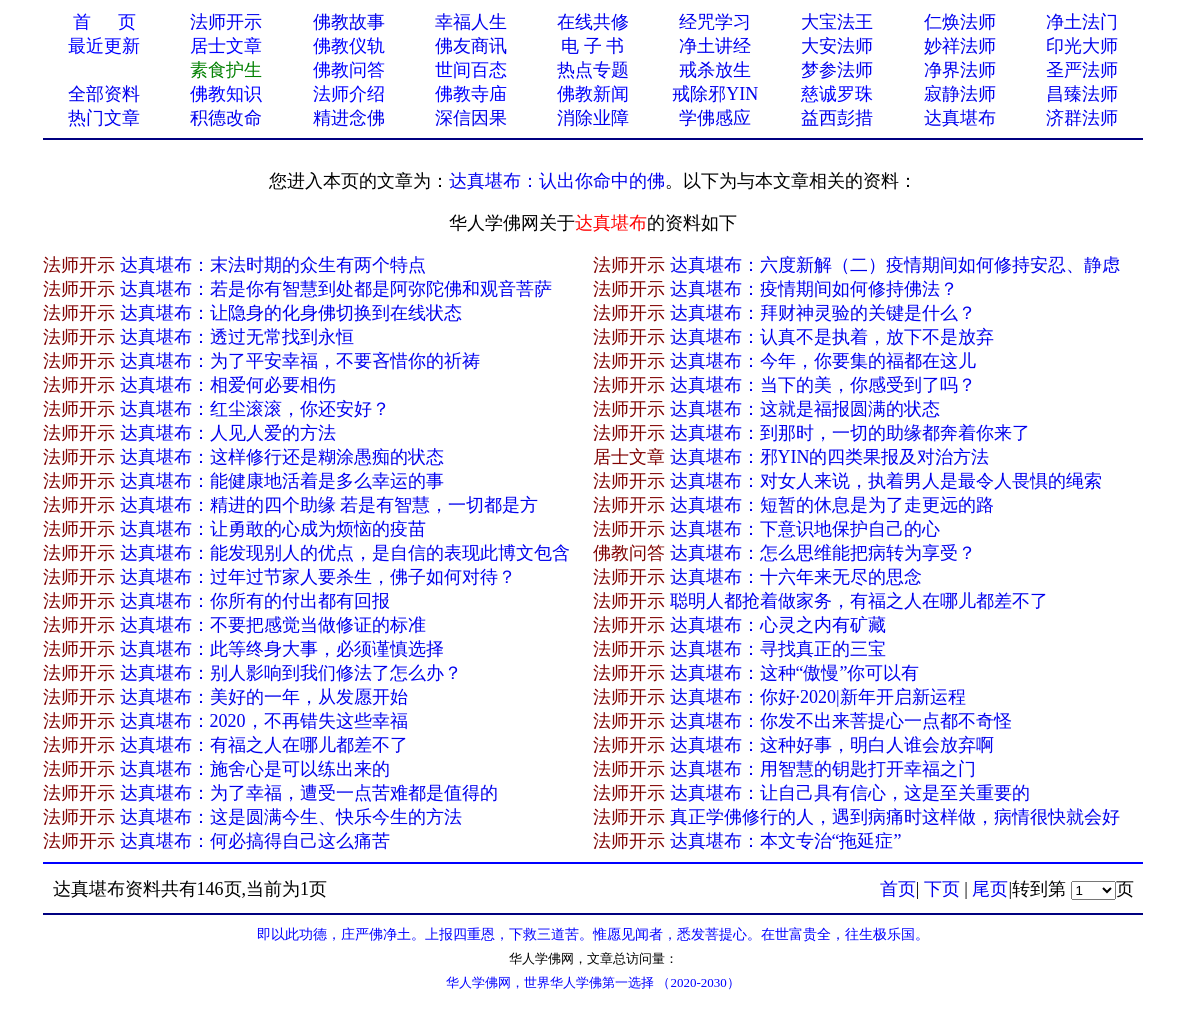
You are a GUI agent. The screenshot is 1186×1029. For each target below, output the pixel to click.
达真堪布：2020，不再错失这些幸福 (264, 721)
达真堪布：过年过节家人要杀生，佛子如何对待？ (318, 577)
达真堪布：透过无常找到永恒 (237, 337)
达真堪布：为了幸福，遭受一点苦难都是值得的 (309, 793)
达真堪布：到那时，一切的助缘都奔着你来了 (850, 433)
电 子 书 (592, 46)
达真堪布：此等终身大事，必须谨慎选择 (282, 649)
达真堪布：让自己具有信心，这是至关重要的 (850, 793)
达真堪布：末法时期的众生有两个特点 (273, 265)
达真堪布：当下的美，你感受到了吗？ (823, 385)
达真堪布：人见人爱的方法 (228, 433)
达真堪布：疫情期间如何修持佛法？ (814, 289)
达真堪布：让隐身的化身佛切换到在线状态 (291, 313)
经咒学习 (715, 22)
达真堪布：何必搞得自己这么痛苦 (255, 841)
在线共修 (593, 22)
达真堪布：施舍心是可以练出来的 (255, 769)
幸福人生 (471, 22)
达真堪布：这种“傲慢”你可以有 (795, 673)
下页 (942, 889)
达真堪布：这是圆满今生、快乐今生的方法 (291, 817)
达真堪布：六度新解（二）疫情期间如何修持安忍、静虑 (895, 265)
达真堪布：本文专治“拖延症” (786, 841)
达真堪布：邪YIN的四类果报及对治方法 (830, 457)
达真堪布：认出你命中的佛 (557, 181)
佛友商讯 (471, 46)
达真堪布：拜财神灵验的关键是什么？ (823, 313)
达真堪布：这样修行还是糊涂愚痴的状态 (282, 457)
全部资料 (104, 94)
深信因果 (471, 118)
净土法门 (1082, 22)
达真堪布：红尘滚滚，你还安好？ (255, 409)
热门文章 (104, 118)
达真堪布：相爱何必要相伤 (228, 385)
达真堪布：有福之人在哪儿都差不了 (264, 745)
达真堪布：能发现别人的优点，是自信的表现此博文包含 (345, 553)
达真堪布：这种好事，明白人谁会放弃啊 (832, 745)
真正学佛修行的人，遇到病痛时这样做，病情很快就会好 (895, 817)
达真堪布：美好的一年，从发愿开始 (264, 697)
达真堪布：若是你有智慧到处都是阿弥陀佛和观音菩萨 (336, 289)
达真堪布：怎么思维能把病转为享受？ (823, 553)
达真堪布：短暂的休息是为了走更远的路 (832, 505)
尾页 (990, 889)
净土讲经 (715, 46)
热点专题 (593, 70)
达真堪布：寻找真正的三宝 (778, 649)
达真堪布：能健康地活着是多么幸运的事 (282, 481)
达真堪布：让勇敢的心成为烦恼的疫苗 (273, 529)
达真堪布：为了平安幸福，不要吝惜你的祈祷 (300, 361)
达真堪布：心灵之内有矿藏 (778, 625)
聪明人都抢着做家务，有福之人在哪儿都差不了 (859, 601)
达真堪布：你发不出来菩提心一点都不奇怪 (841, 721)
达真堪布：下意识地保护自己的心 (805, 529)
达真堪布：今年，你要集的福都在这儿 (823, 361)
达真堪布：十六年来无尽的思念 (796, 577)
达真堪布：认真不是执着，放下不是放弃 (832, 337)
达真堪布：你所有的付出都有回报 (255, 601)
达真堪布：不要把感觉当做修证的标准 (273, 625)
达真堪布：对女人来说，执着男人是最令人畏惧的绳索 (886, 481)
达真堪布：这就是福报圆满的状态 (805, 409)
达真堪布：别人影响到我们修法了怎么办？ (291, 673)
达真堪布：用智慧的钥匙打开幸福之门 (823, 769)
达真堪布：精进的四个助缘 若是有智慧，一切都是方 (329, 505)
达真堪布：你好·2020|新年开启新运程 (818, 697)
